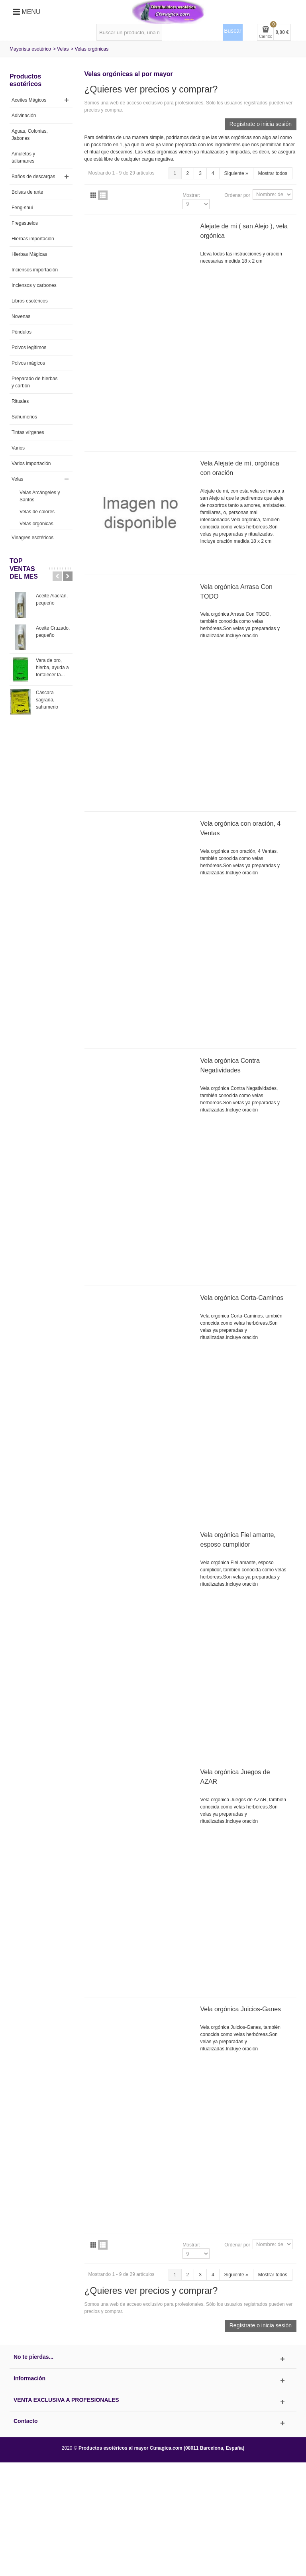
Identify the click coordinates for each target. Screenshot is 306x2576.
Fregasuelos (25, 223)
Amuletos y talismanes (23, 157)
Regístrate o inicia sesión (261, 124)
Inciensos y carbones (34, 285)
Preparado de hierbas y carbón (34, 382)
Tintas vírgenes (28, 432)
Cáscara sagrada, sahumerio (47, 700)
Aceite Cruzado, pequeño (53, 631)
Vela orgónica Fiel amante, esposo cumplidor (238, 1539)
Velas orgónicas (36, 523)
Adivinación (24, 115)
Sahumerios (24, 417)
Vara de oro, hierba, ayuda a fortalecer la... (52, 667)
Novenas (21, 316)
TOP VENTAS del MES (24, 568)
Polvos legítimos (29, 347)
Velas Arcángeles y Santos (40, 496)
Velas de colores (37, 511)
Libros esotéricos (30, 301)
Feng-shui (22, 207)
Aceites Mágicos (29, 100)
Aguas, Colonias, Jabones (30, 134)
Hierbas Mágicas (29, 254)
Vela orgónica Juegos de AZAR (235, 1777)
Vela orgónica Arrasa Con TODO (236, 591)
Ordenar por (237, 195)
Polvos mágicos (28, 363)
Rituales (20, 401)
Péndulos (21, 332)
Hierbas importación (33, 239)
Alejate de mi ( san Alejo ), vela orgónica (244, 231)
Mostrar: (191, 195)
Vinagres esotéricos (32, 537)
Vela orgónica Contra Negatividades (230, 1065)
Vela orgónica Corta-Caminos (242, 1297)
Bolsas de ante (27, 192)
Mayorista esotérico (30, 49)
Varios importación (31, 463)
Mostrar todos (272, 173)
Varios (18, 448)
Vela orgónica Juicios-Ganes (240, 2009)
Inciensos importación (35, 270)
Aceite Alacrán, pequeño (52, 599)
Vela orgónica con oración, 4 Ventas (240, 828)
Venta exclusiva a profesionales (66, 2400)
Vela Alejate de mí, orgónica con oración (239, 468)
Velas (63, 49)
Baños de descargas (33, 176)
